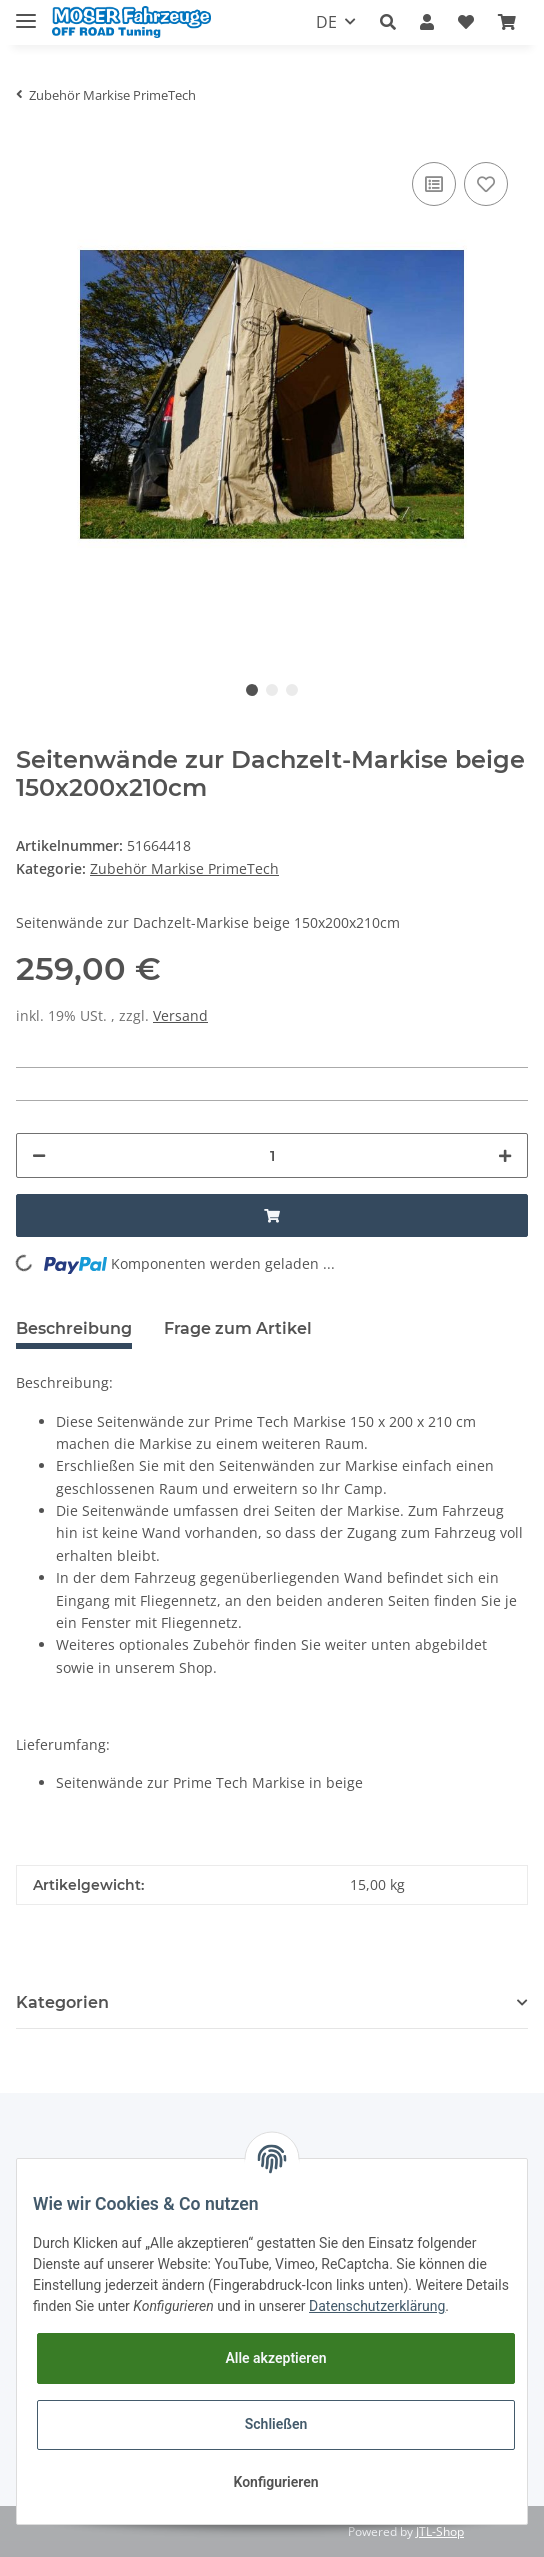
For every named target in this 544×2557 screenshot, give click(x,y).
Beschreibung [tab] (74, 1328)
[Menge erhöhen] (505, 1155)
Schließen (276, 2424)
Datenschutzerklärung (377, 2306)
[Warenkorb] (507, 23)
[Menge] (272, 1155)
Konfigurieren (275, 2482)
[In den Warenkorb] (272, 1215)
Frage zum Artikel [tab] (238, 1328)
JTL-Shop (440, 2531)
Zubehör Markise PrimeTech (184, 868)
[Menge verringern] (39, 1155)
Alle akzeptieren (275, 2358)
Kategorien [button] (62, 2002)
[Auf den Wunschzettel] (486, 184)
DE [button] (326, 22)
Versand (180, 1015)
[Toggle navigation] (26, 12)
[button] (388, 23)
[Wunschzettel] (466, 23)
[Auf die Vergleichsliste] (434, 184)
